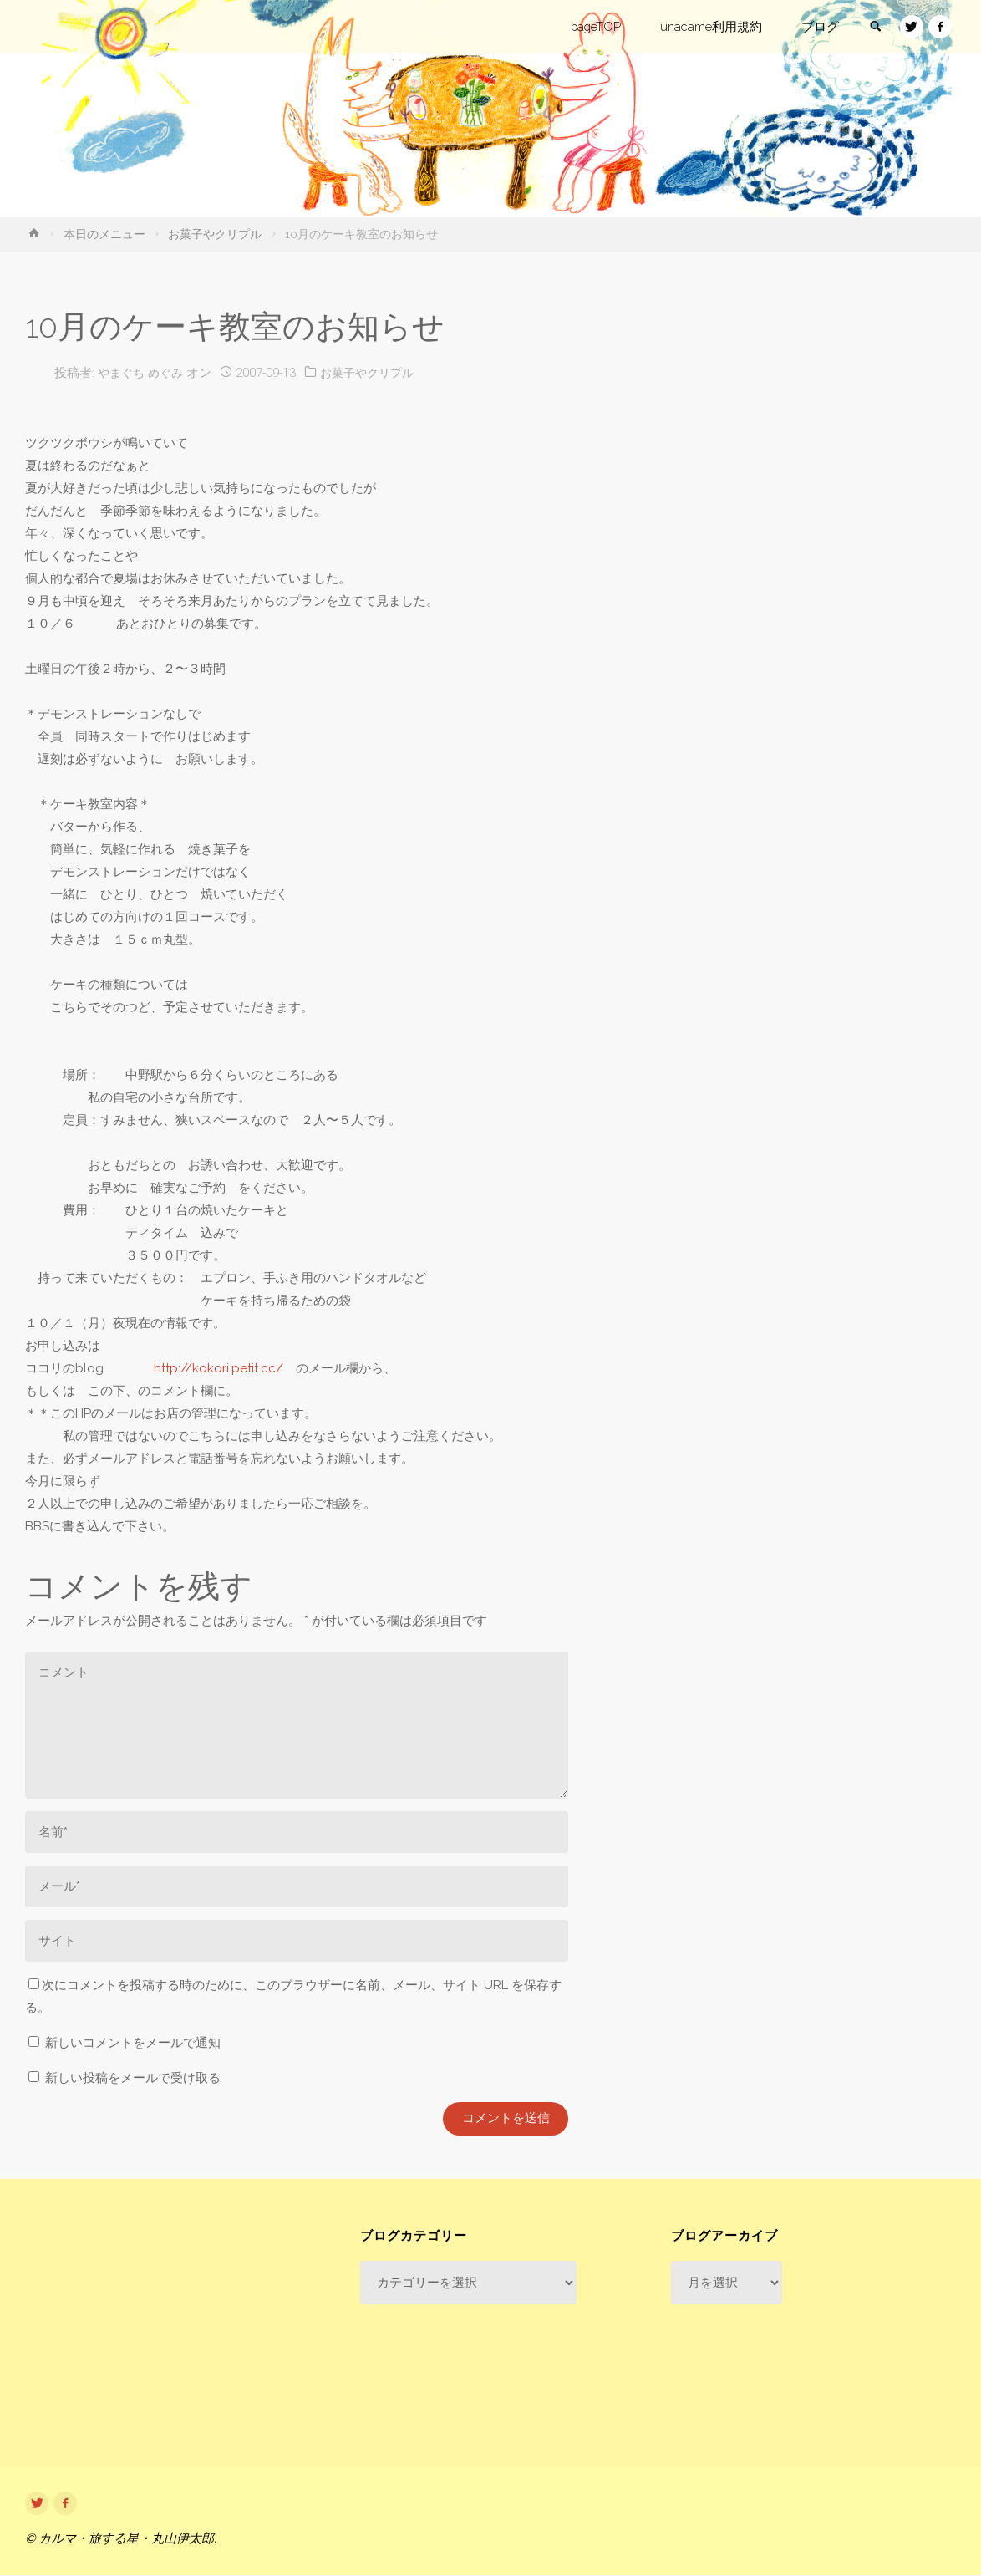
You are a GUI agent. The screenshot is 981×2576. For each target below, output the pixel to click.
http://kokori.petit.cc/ (218, 1368)
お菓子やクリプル (215, 234)
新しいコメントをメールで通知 (133, 2042)
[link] (873, 27)
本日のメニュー (104, 234)
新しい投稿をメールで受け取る (133, 2077)
